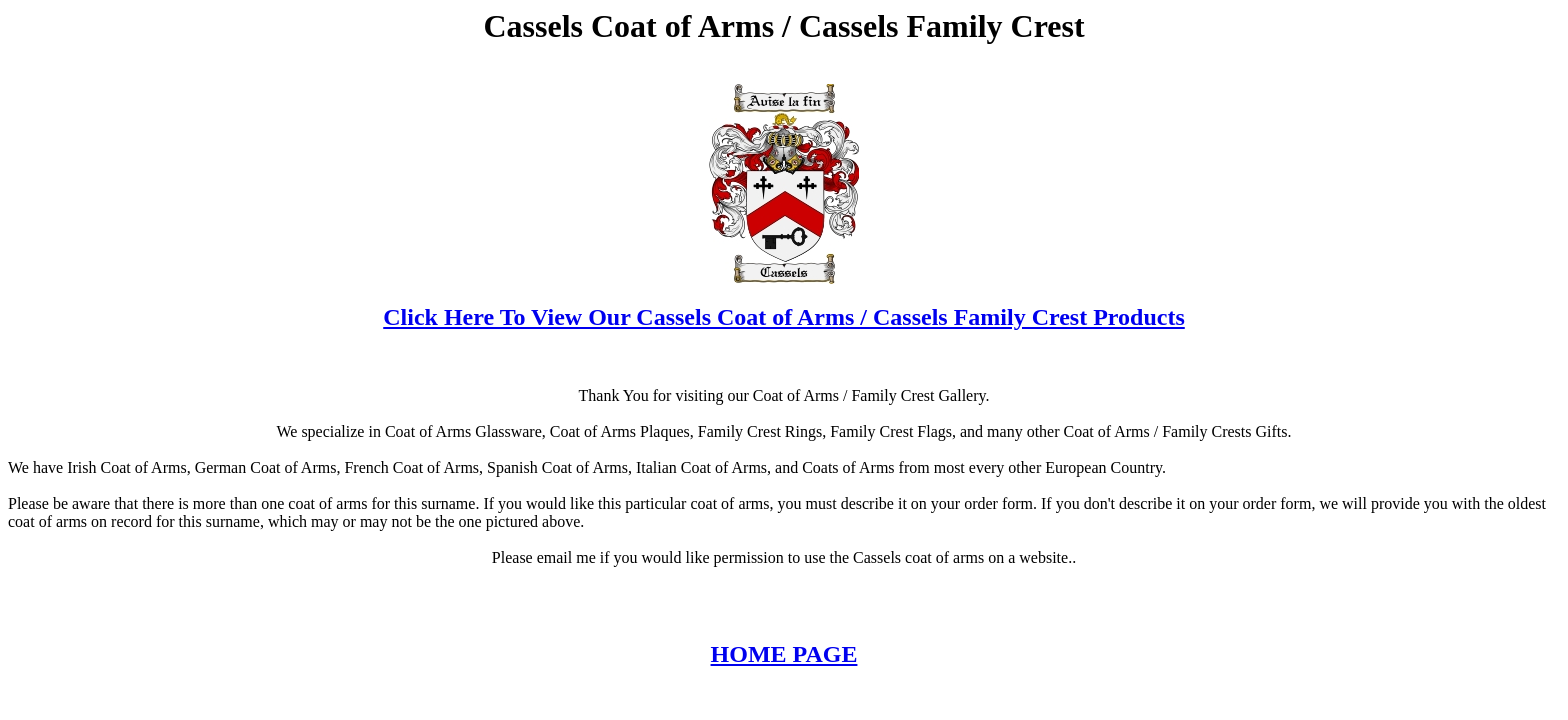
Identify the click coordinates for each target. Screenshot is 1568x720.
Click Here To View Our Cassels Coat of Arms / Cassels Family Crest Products (784, 317)
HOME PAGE (784, 654)
